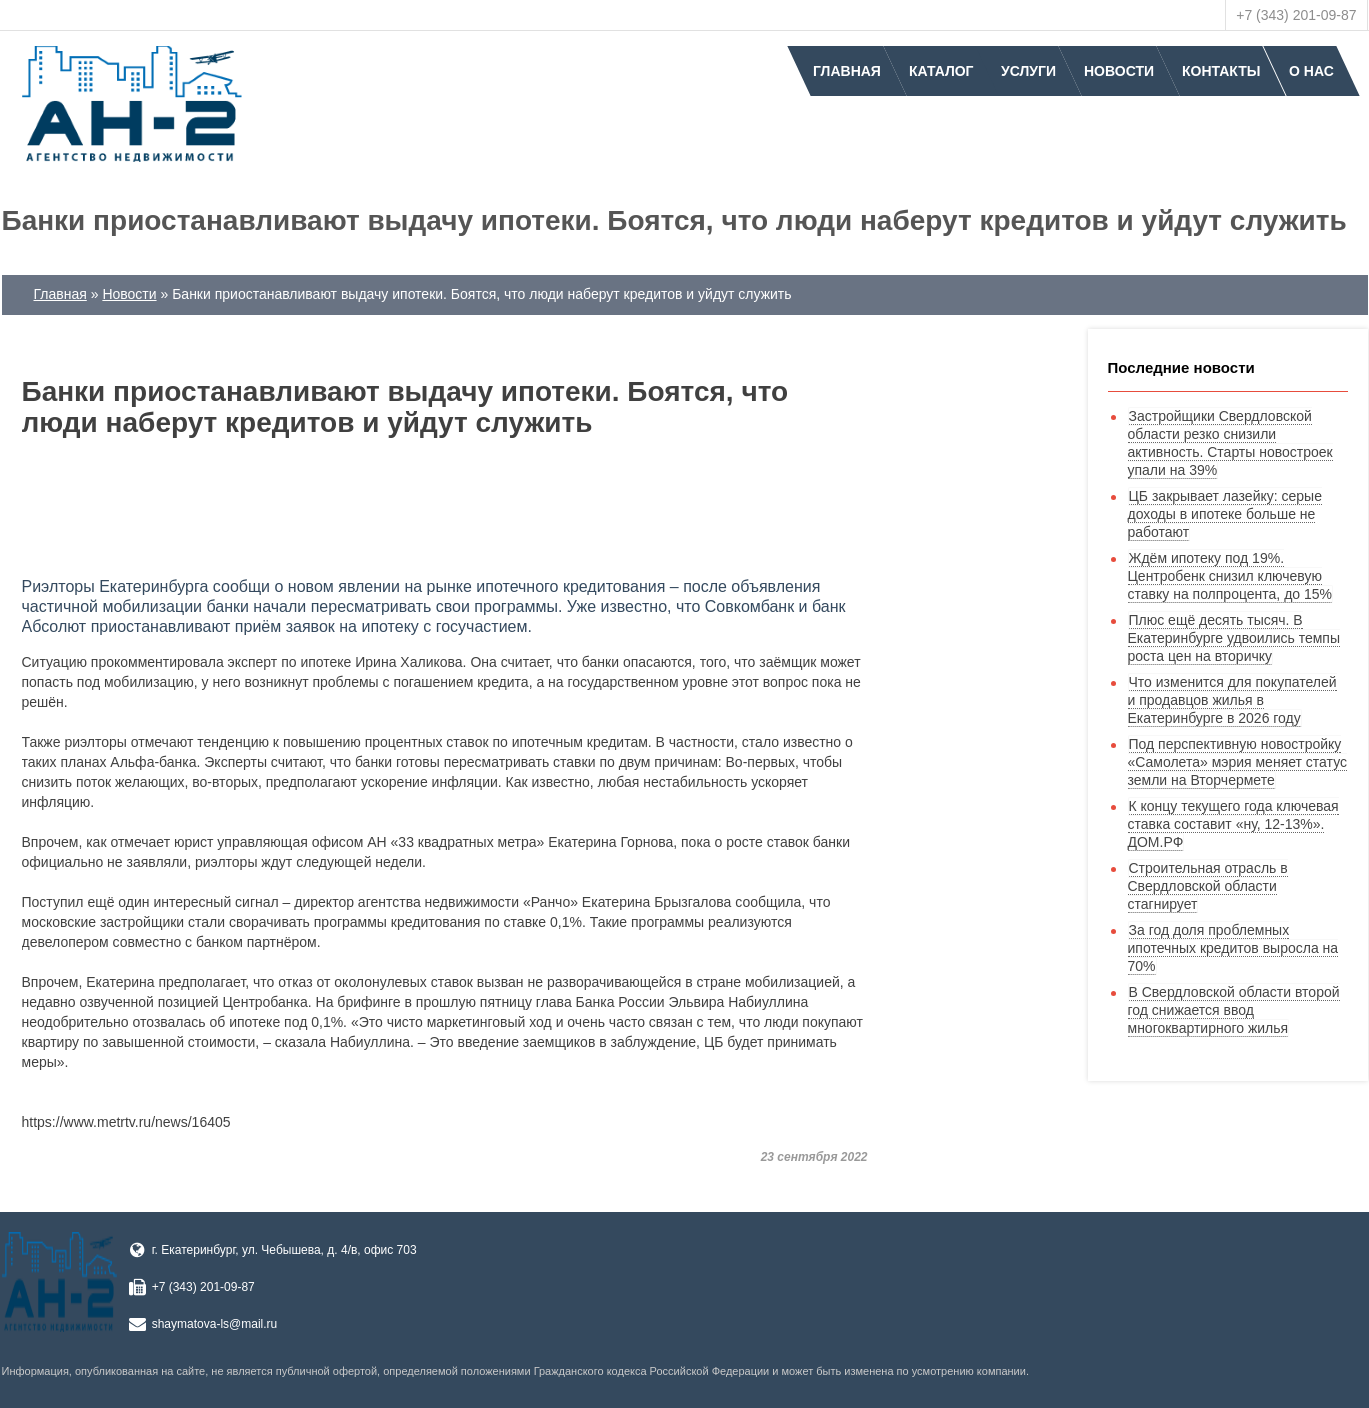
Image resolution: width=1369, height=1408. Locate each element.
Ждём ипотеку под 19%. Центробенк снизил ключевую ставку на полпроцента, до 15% (1230, 576)
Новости (1119, 71)
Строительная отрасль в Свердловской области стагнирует (1208, 886)
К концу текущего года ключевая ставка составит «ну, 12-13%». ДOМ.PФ (1233, 824)
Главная (847, 71)
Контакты (1221, 71)
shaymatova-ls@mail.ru (215, 1324)
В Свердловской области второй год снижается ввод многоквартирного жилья (1234, 1010)
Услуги (1028, 71)
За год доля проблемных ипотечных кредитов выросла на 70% (1233, 948)
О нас (1311, 71)
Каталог (941, 71)
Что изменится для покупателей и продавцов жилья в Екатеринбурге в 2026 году (1232, 700)
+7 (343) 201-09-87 (1296, 15)
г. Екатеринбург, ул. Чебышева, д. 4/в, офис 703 (284, 1250)
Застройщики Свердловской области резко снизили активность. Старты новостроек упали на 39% (1230, 443)
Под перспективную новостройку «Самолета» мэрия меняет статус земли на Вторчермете (1238, 762)
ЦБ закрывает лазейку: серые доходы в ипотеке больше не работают (1225, 514)
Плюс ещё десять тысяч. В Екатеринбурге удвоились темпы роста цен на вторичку (1234, 638)
